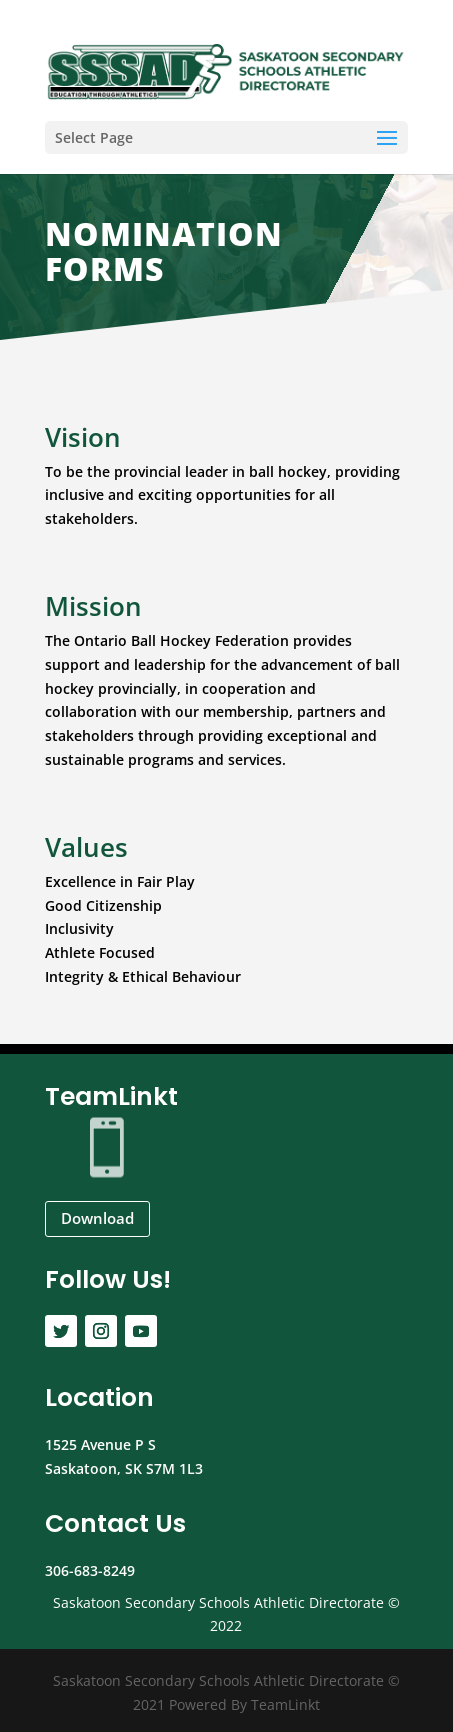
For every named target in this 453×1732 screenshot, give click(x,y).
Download (97, 1218)
